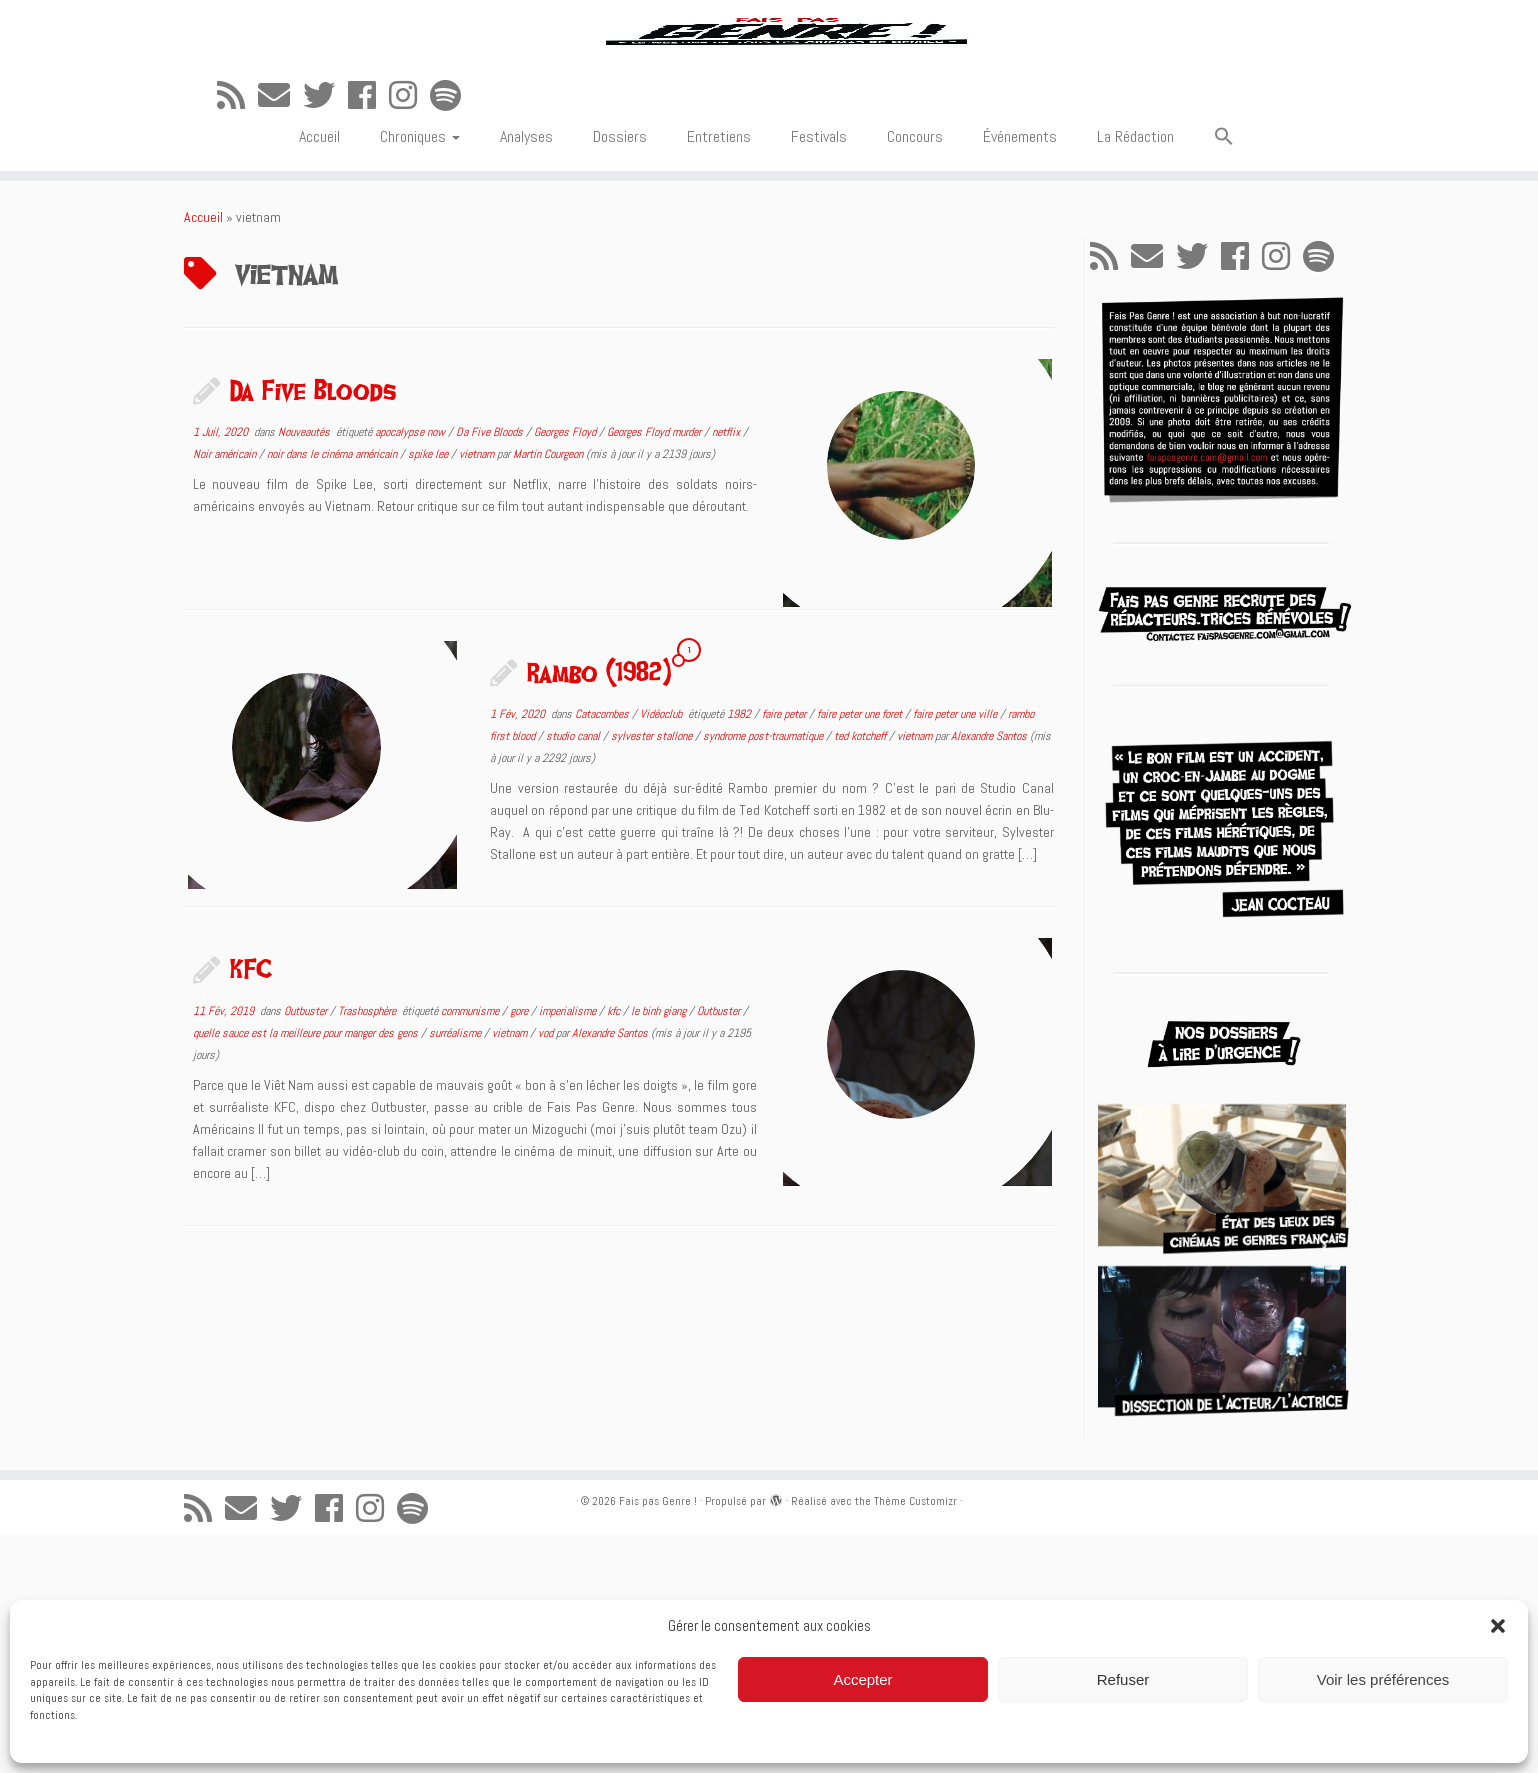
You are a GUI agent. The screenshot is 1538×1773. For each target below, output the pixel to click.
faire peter (785, 953)
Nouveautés (305, 671)
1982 (740, 953)
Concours (915, 375)
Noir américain (226, 693)
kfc (615, 1250)
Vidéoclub (662, 953)
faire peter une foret (861, 953)
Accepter (862, 1679)
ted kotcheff (861, 975)
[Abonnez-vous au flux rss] (237, 335)
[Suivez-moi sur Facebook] (368, 335)
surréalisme (456, 1272)
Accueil (319, 375)
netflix (727, 671)
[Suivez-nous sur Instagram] (409, 335)
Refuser (1123, 1679)
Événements (1020, 375)
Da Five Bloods (313, 629)
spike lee (429, 693)
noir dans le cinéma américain (333, 693)
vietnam (478, 693)
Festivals (819, 375)
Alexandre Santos (989, 975)
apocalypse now (411, 671)
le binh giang (660, 1250)
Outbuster (307, 1250)
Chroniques (420, 375)
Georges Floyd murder (655, 671)
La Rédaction (1135, 375)
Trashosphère (368, 1250)
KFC (251, 1208)
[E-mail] (280, 335)
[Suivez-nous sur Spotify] (452, 335)
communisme (471, 1250)
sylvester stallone (653, 975)
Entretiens (719, 375)
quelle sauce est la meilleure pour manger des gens (307, 1272)
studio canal (574, 975)
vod (547, 1272)
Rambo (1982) (599, 911)
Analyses (526, 375)
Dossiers (620, 375)
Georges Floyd (566, 671)
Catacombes (603, 953)
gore (520, 1250)
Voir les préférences (1383, 1679)
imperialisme (569, 1250)
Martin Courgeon (548, 693)
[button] (1498, 1626)
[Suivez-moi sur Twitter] (325, 335)
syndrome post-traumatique (764, 975)
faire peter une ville (956, 953)
